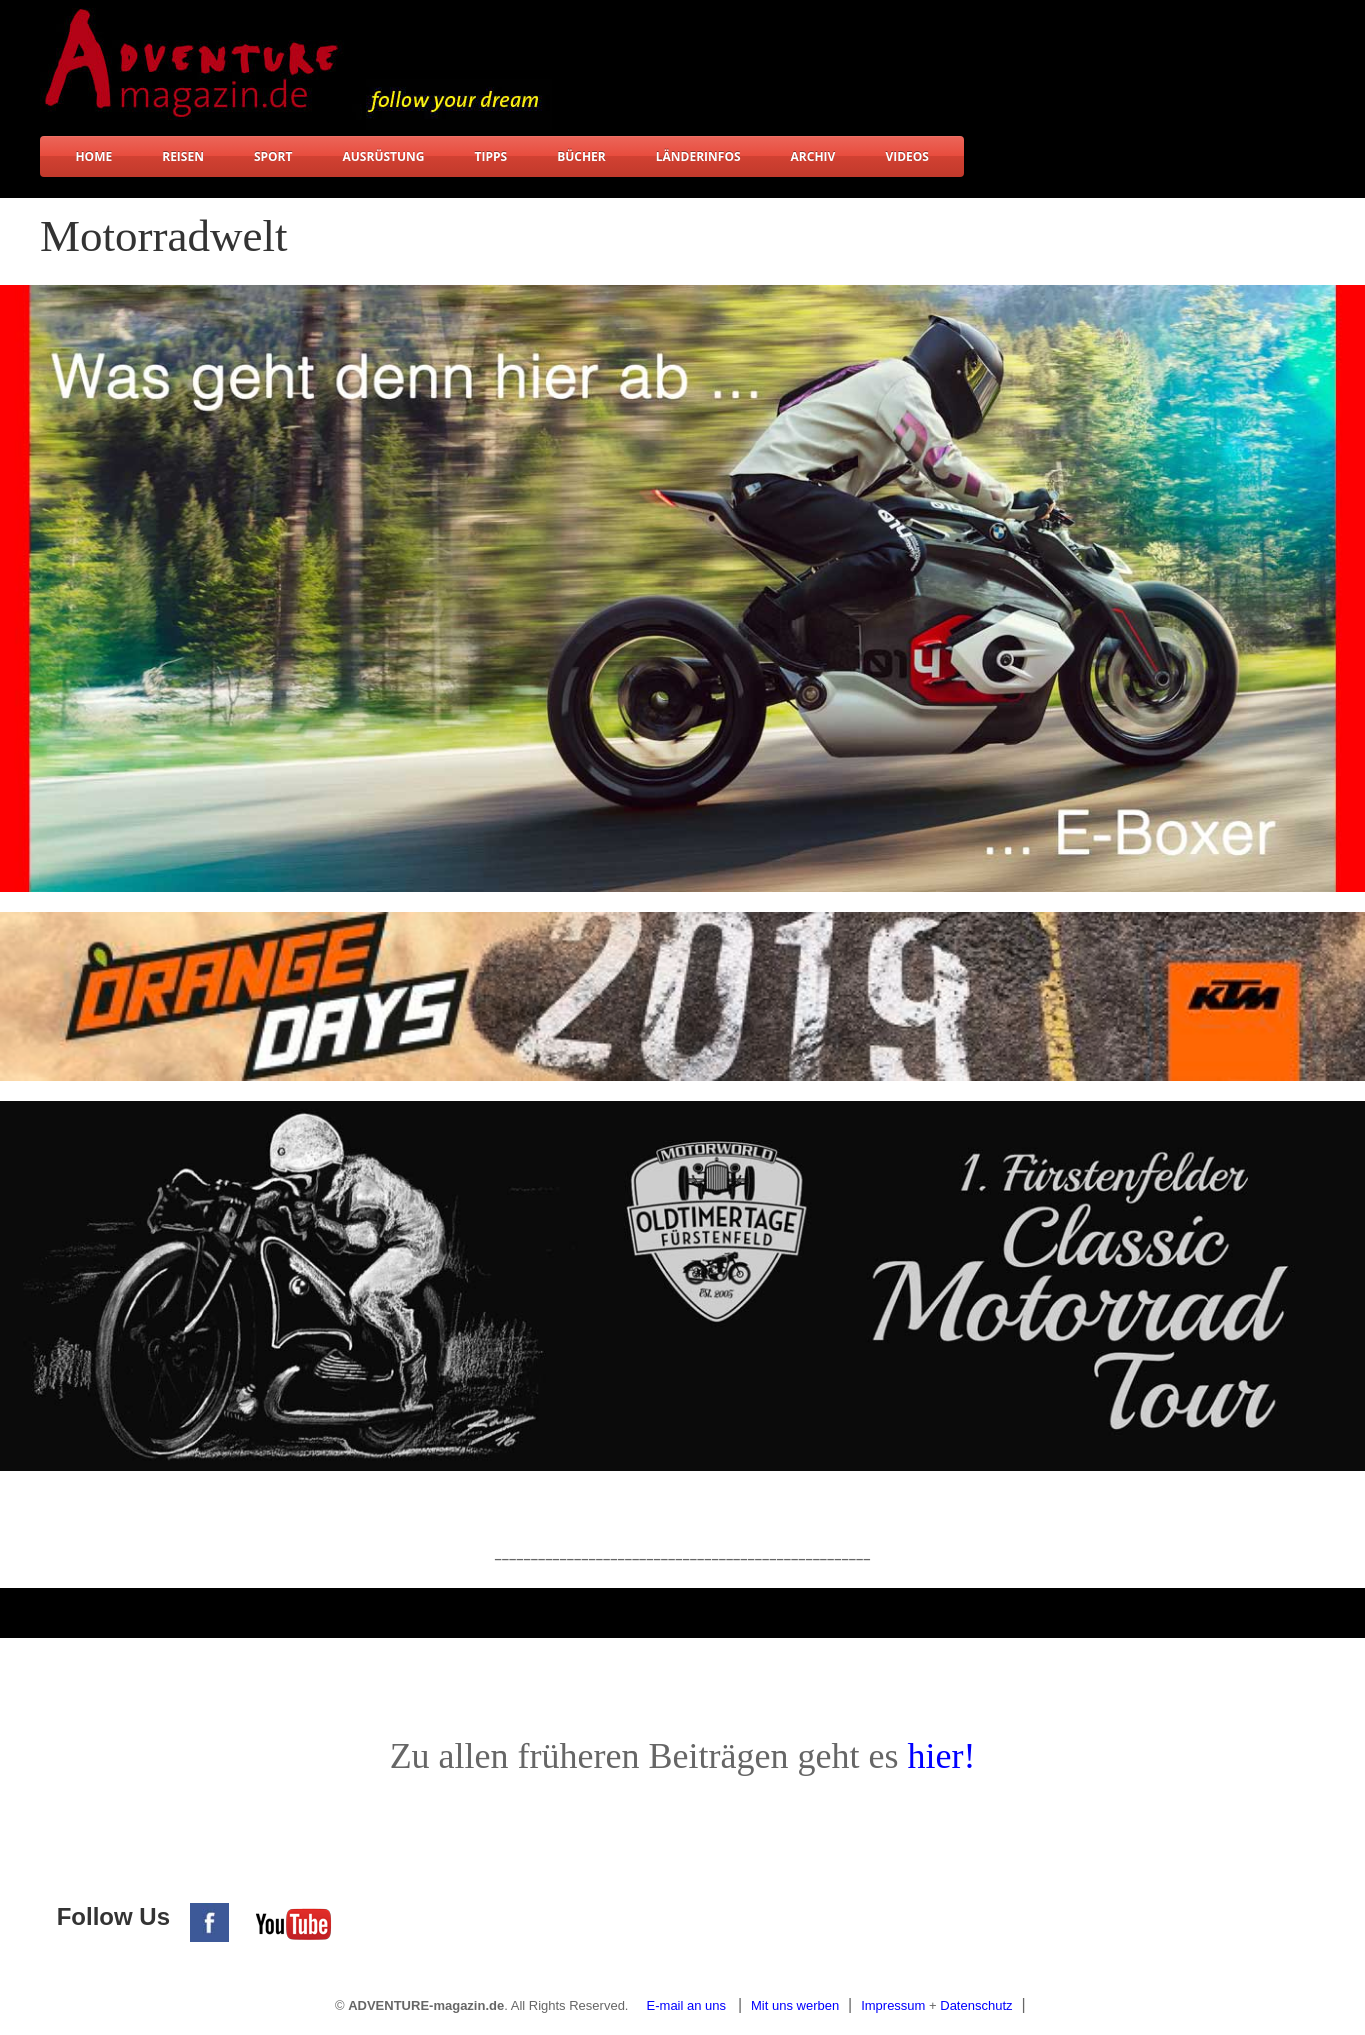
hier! (941, 1756)
